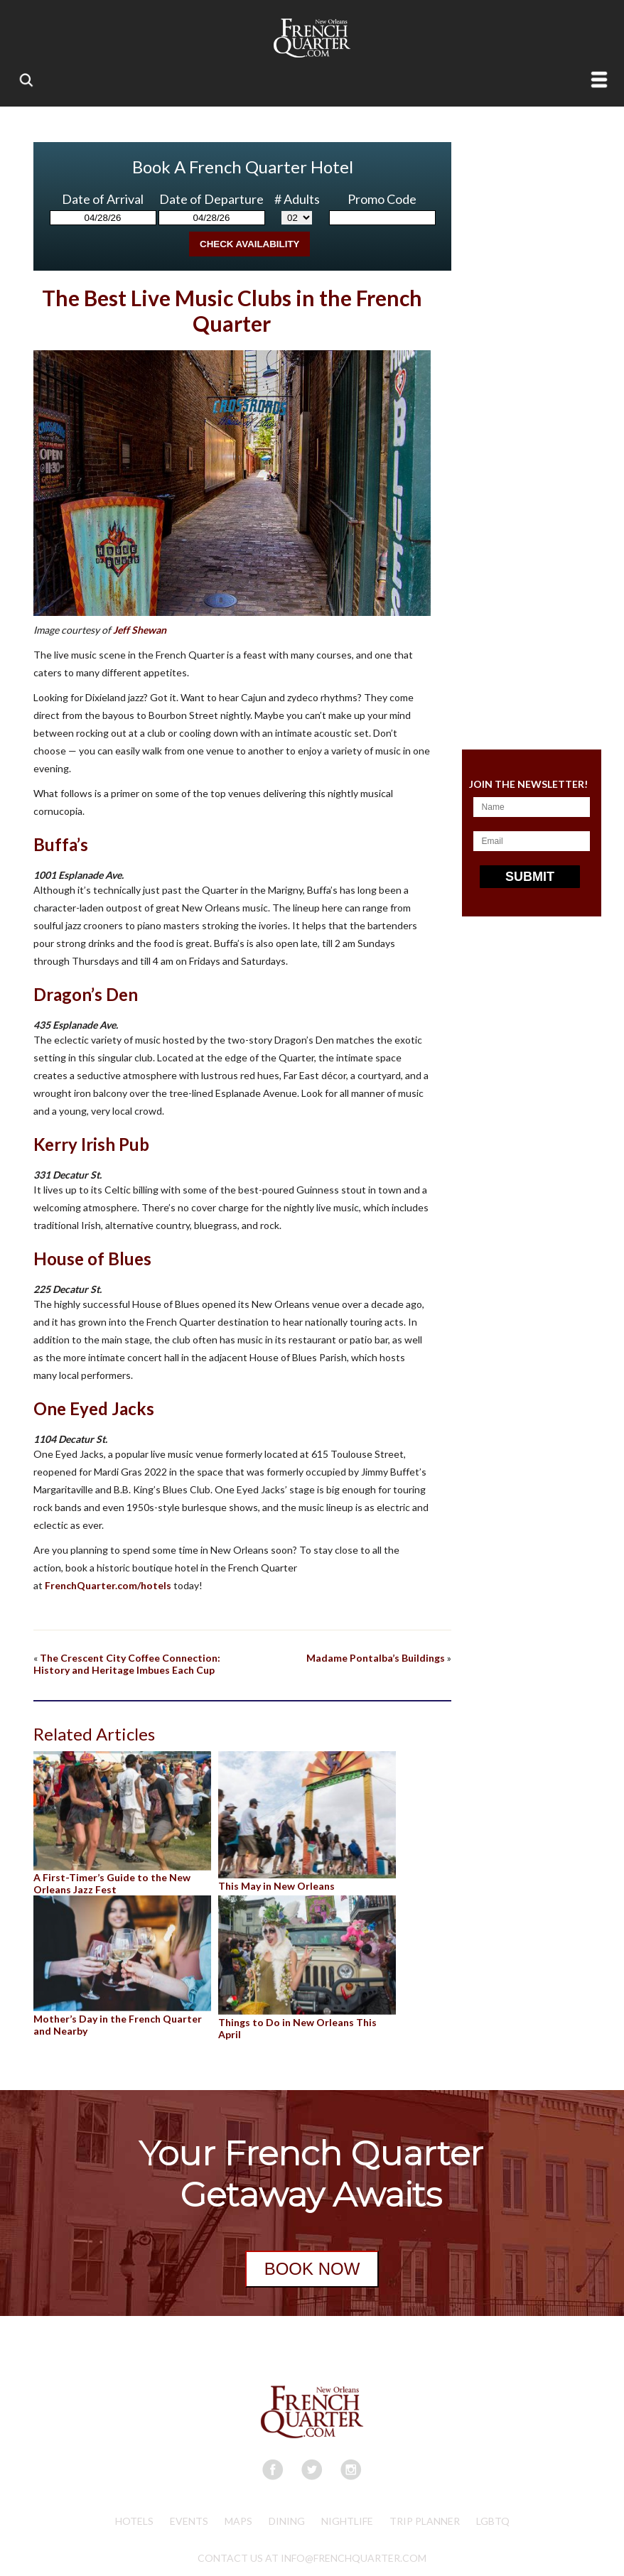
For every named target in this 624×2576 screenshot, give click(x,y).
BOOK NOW (312, 2268)
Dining (287, 2521)
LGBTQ (493, 2521)
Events (189, 2521)
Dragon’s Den (85, 994)
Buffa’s (60, 844)
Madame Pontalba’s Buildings (375, 1658)
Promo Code (382, 199)
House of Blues (92, 1258)
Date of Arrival (103, 199)
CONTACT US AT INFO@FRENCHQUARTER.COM (312, 2558)
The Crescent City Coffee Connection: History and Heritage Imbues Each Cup (126, 1664)
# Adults (297, 199)
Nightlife (347, 2521)
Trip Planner (424, 2521)
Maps (238, 2521)
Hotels (134, 2521)
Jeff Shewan (139, 630)
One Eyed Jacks (93, 1408)
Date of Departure (211, 199)
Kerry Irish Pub (91, 1144)
